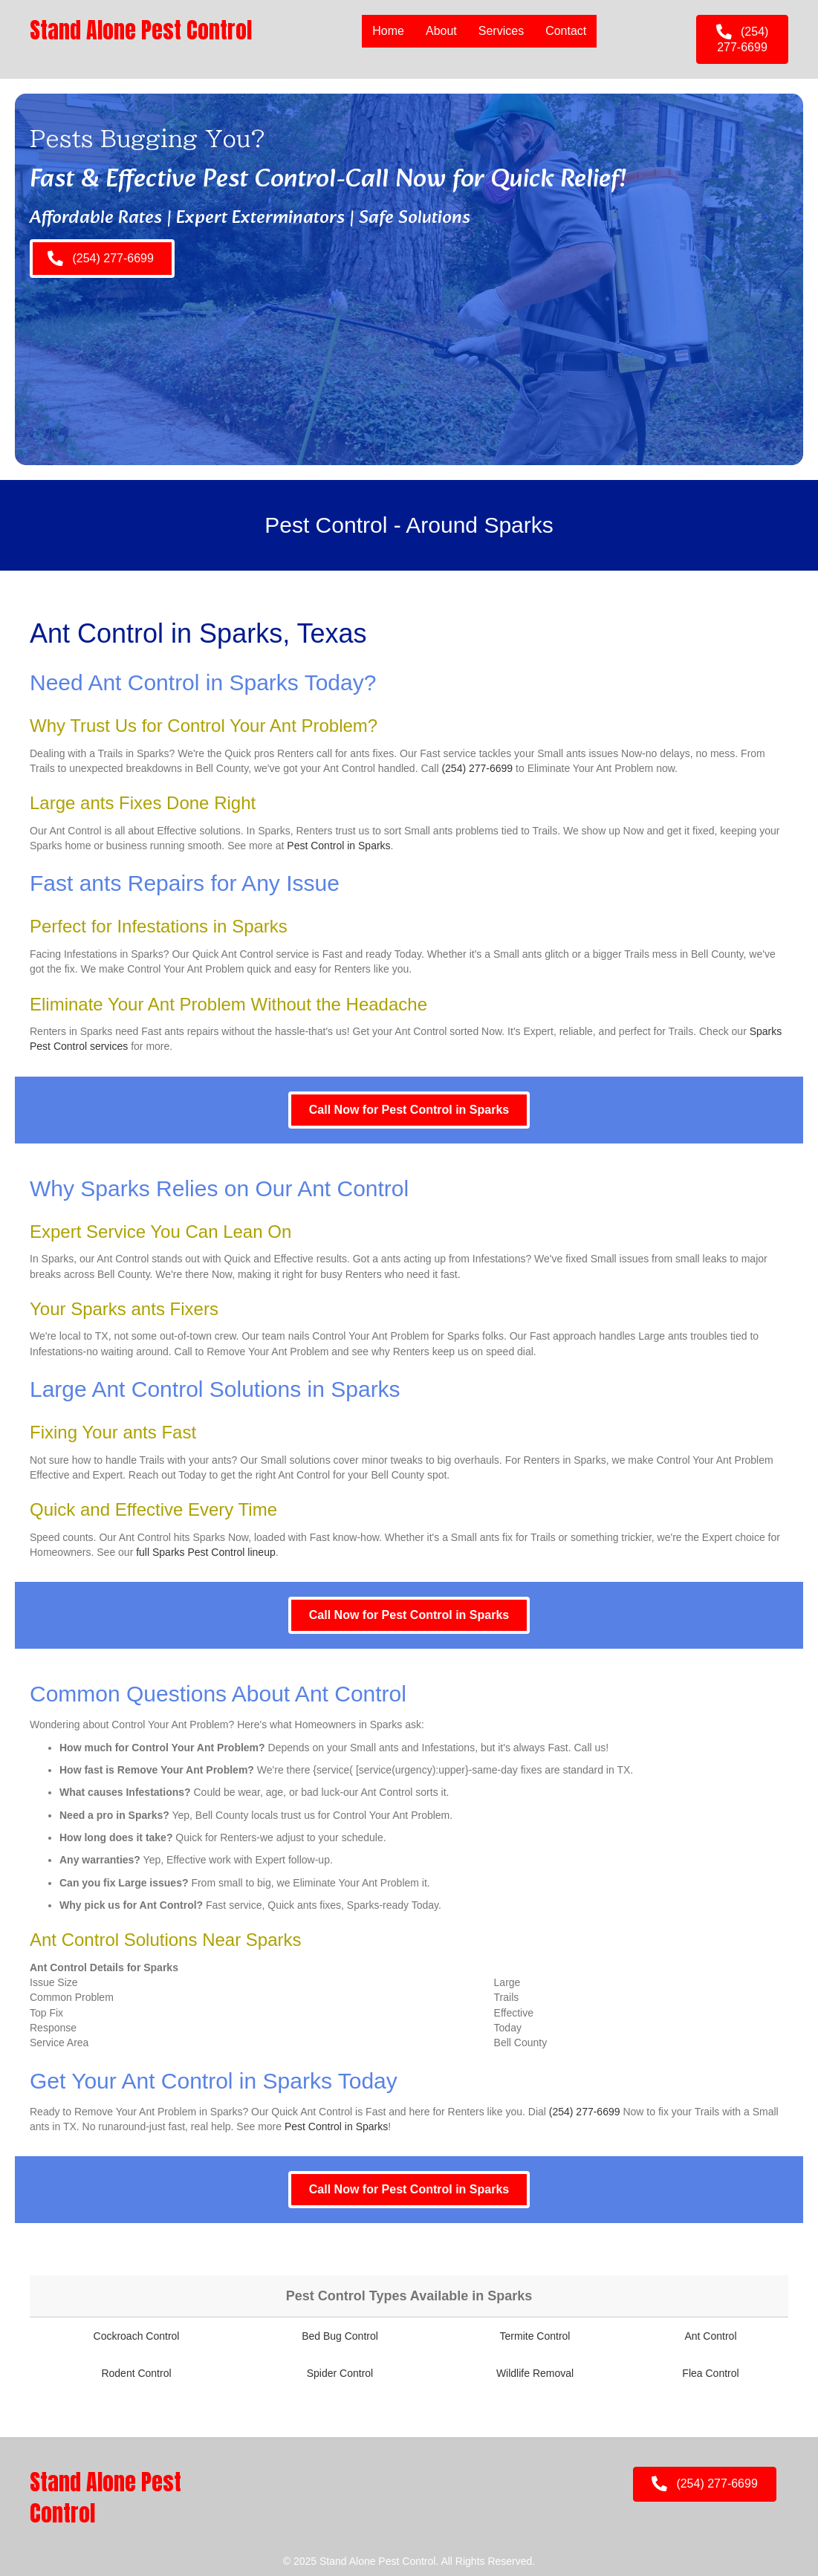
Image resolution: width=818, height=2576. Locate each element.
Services (501, 31)
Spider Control (340, 2373)
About (441, 31)
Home (388, 31)
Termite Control (535, 2336)
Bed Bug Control (340, 2336)
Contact (565, 31)
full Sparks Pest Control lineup (206, 1552)
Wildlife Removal (535, 2373)
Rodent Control (136, 2373)
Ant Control (710, 2336)
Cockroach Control (137, 2336)
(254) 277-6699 (477, 768)
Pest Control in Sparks (338, 845)
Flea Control (710, 2373)
